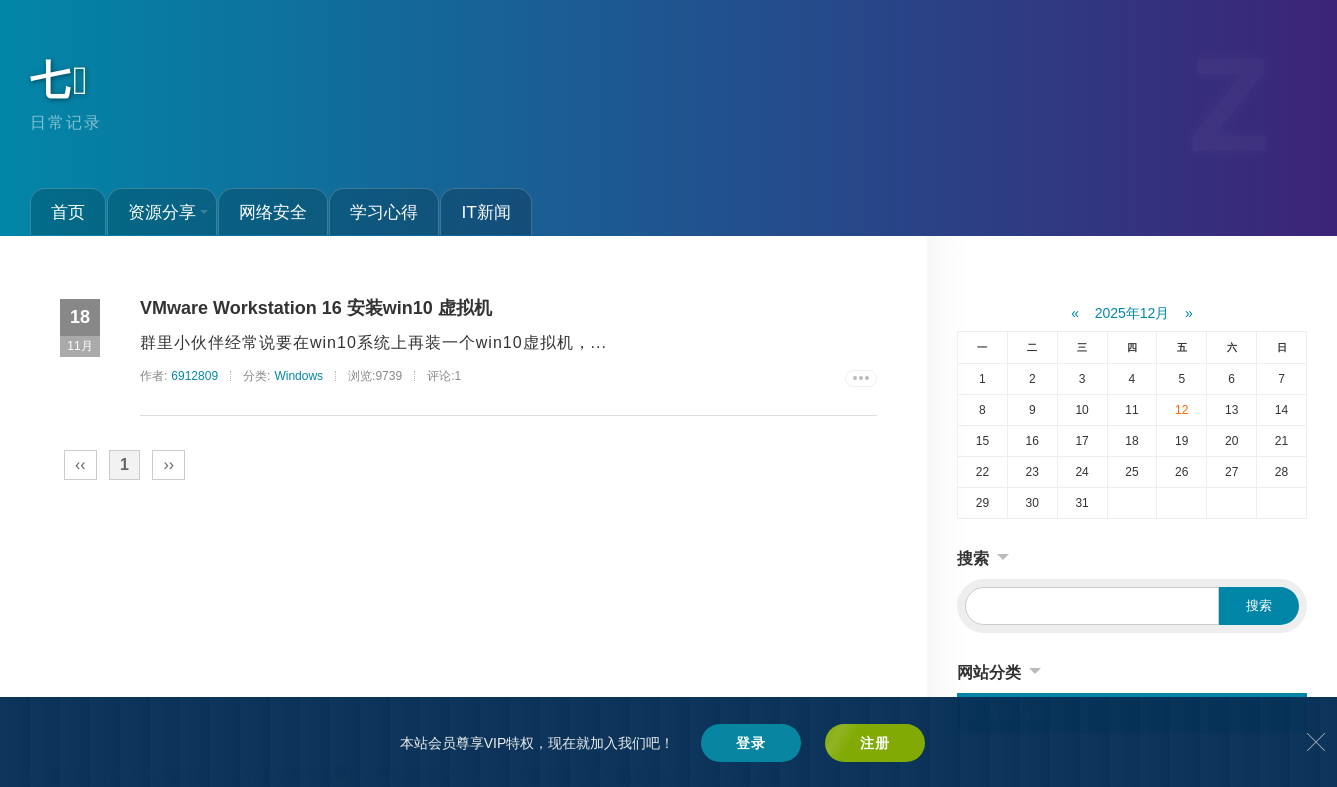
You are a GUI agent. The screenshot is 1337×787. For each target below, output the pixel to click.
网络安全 (273, 212)
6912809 (194, 376)
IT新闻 (485, 212)
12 (1181, 410)
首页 (68, 212)
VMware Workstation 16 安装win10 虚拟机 (316, 308)
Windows (298, 376)
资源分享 (168, 212)
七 (60, 80)
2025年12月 (1132, 313)
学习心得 (384, 212)
